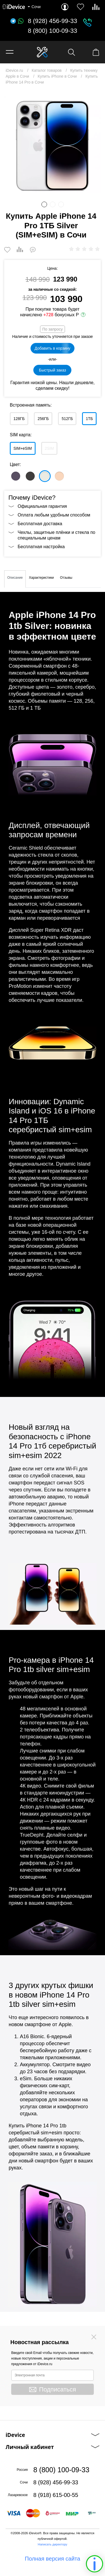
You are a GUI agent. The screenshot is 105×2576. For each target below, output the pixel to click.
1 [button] (44, 204)
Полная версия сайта (52, 2559)
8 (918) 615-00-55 (55, 2495)
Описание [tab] (15, 578)
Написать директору (52, 2544)
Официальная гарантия (42, 506)
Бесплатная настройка (41, 546)
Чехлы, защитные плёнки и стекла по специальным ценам (56, 535)
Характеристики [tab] (41, 578)
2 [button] (52, 204)
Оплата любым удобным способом (54, 515)
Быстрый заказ (52, 370)
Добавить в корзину (53, 348)
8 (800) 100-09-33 (52, 31)
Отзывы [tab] (66, 578)
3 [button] (61, 204)
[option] (52, 144)
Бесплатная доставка (40, 523)
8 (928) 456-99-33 (52, 21)
